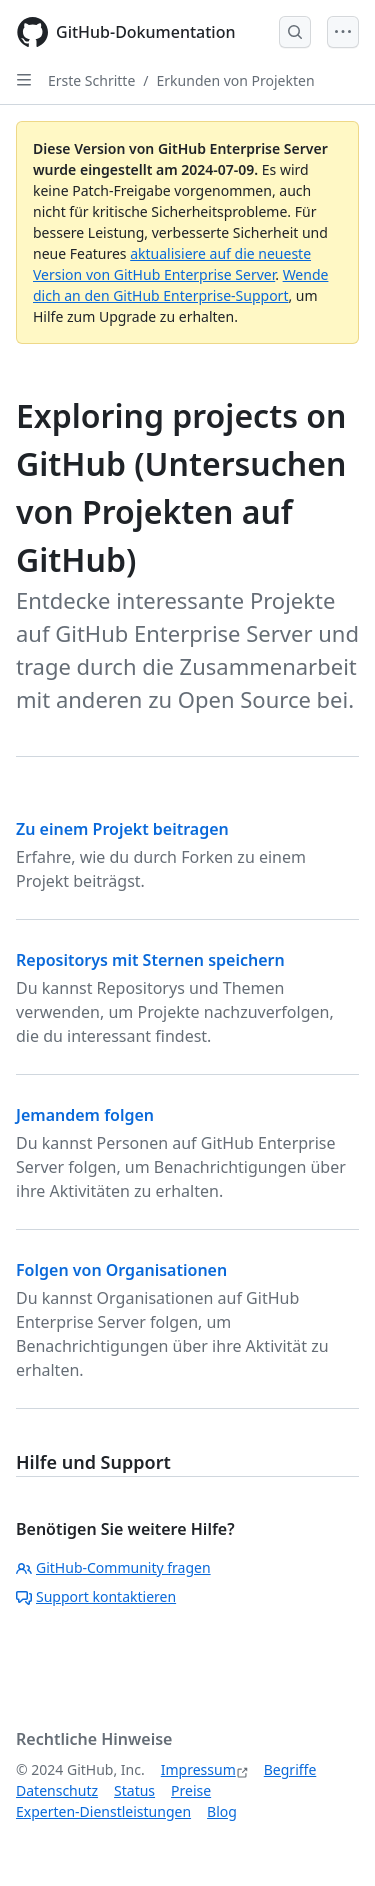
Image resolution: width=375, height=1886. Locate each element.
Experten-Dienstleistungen (103, 1811)
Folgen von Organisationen (121, 1270)
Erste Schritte (91, 80)
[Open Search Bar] (295, 32)
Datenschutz (57, 1790)
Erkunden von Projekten (236, 80)
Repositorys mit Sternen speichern (150, 960)
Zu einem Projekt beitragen (122, 829)
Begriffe (290, 1769)
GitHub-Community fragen (113, 1567)
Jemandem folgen (85, 1115)
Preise (191, 1790)
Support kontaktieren (96, 1596)
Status (134, 1790)
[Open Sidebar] (24, 80)
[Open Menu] (343, 32)
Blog (222, 1811)
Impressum (198, 1769)
